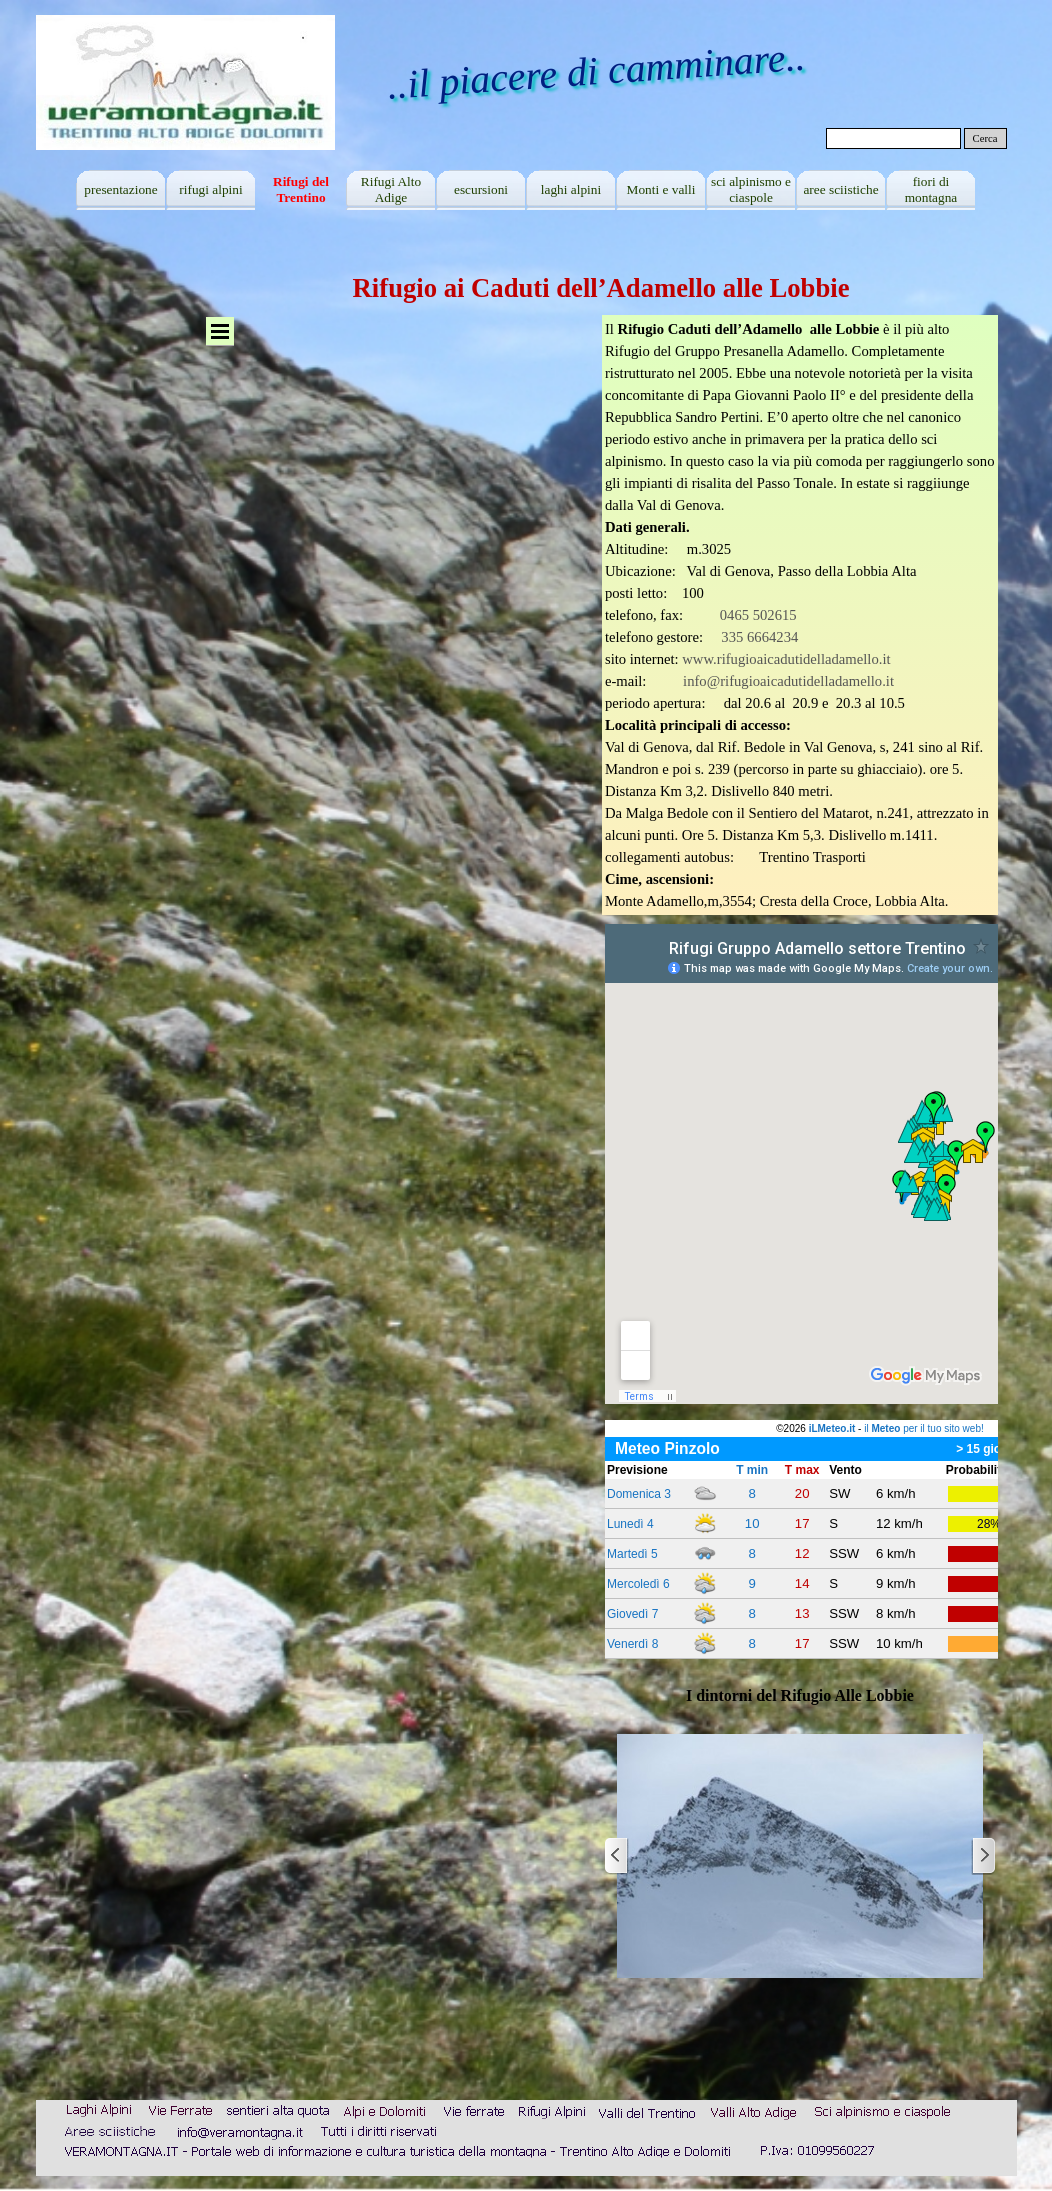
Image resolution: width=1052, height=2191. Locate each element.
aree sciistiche (840, 189)
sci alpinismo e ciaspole (751, 189)
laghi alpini (571, 189)
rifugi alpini (210, 189)
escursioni (481, 189)
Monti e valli (661, 189)
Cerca (985, 138)
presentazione (120, 189)
